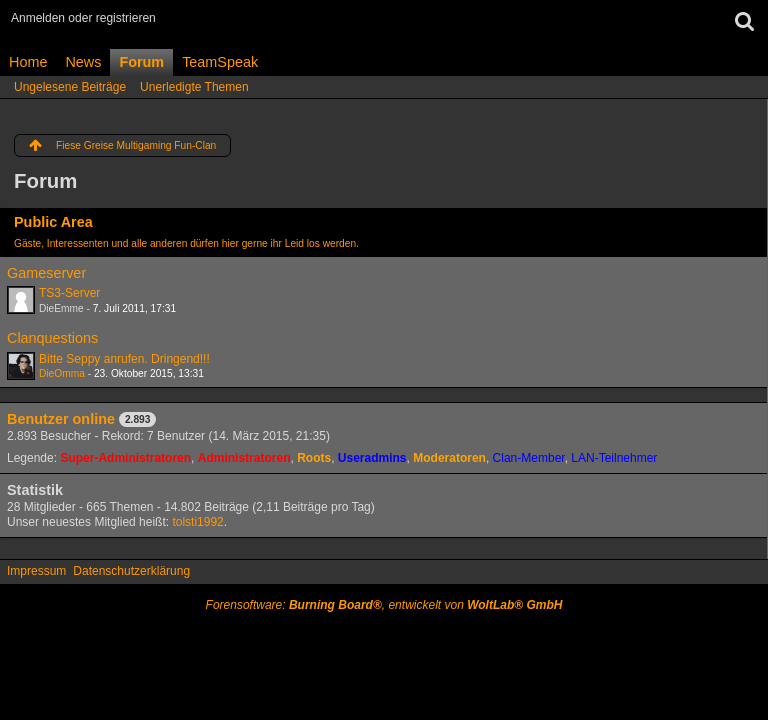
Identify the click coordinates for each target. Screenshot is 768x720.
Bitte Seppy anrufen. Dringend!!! (124, 359)
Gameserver (46, 273)
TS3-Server (69, 293)
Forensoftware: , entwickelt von (384, 605)
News (83, 62)
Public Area (53, 222)
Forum (141, 62)
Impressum (36, 571)
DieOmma (62, 373)
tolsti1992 (197, 522)
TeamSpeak (220, 62)
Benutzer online (61, 419)
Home (28, 62)
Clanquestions (52, 338)
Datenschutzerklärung (131, 571)
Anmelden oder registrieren (83, 18)
